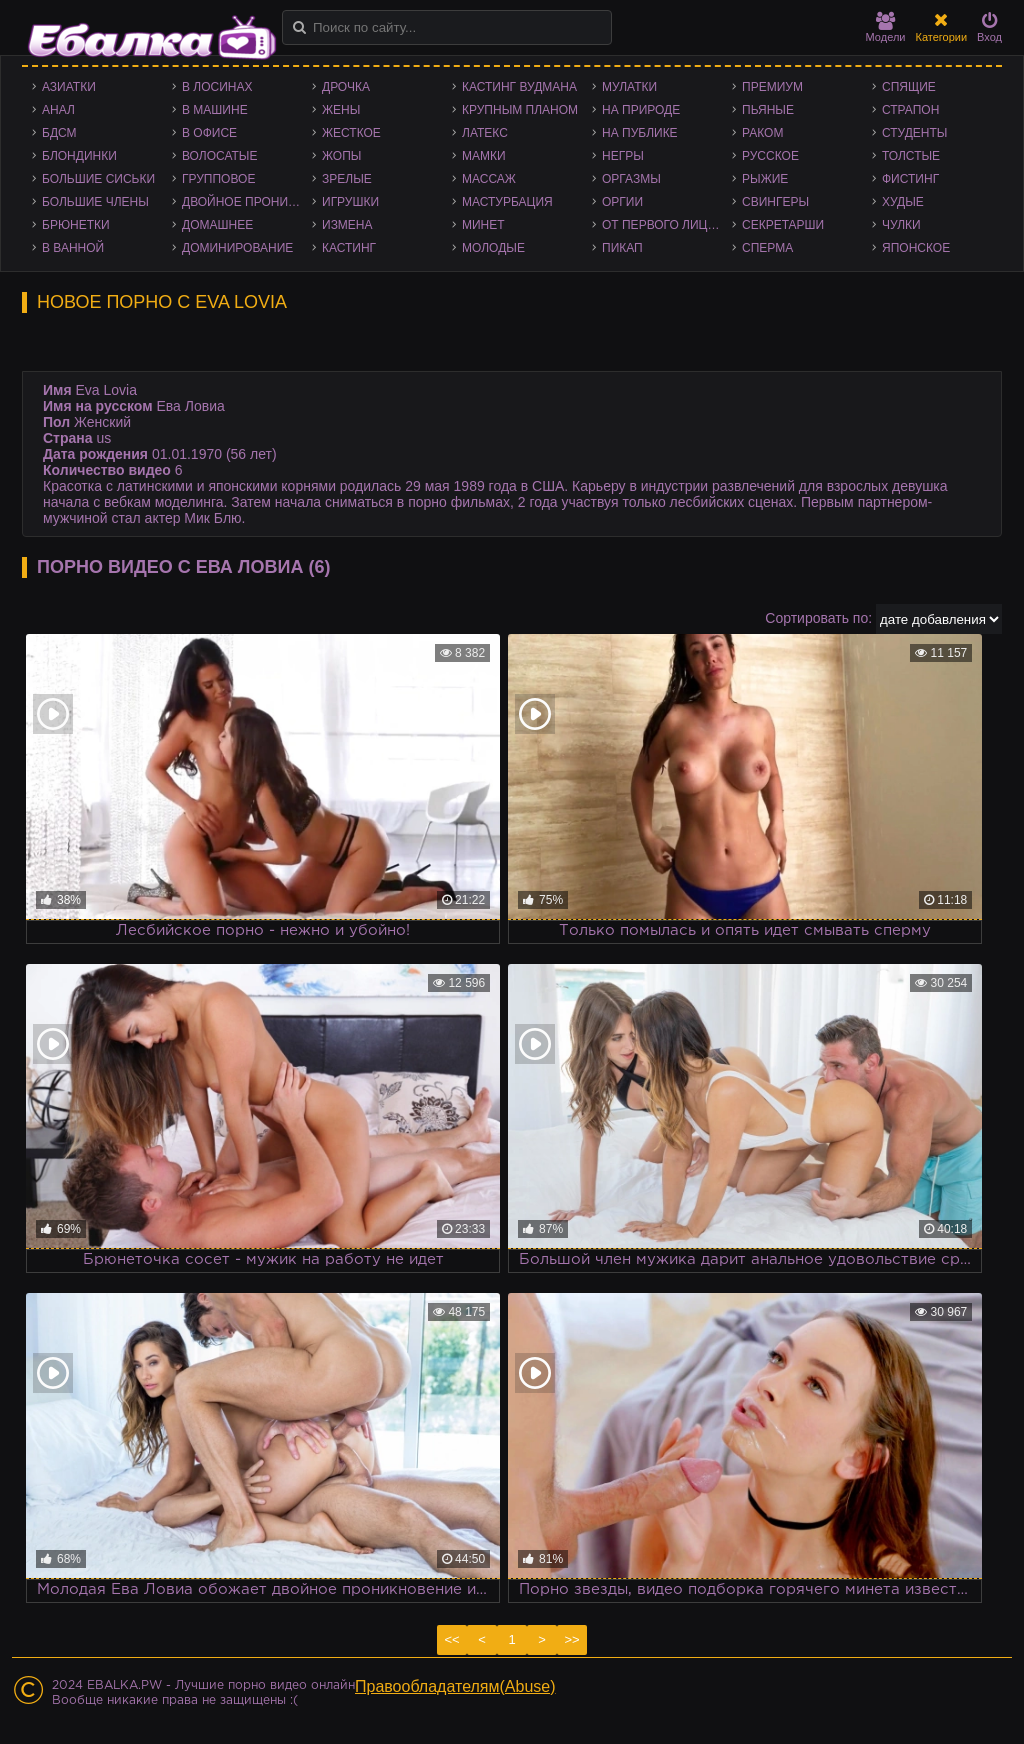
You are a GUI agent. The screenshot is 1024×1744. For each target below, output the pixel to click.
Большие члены (95, 202)
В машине (215, 110)
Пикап (622, 248)
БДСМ (59, 133)
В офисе (209, 133)
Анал (58, 110)
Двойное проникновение (247, 202)
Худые (903, 202)
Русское (770, 156)
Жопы (341, 156)
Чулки (901, 225)
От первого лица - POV (667, 225)
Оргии (622, 202)
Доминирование (237, 248)
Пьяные (768, 110)
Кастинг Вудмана (519, 87)
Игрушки (350, 202)
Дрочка (346, 87)
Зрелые (347, 179)
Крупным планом (520, 110)
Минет (483, 225)
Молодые (493, 248)
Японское (916, 248)
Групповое (218, 179)
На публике (640, 133)
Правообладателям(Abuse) (455, 1686)
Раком (762, 133)
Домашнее (217, 225)
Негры (623, 156)
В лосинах (217, 87)
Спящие (909, 87)
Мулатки (629, 87)
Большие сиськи (98, 179)
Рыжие (765, 179)
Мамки (484, 156)
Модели (886, 27)
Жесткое (351, 133)
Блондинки (79, 156)
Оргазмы (631, 179)
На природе (641, 110)
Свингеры (775, 202)
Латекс (485, 133)
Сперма (767, 248)
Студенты (914, 133)
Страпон (910, 110)
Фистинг (910, 179)
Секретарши (783, 225)
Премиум (772, 87)
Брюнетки (76, 225)
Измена (347, 225)
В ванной (73, 248)
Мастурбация (507, 202)
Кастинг (349, 248)
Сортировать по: (818, 618)
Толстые (911, 156)
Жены (341, 110)
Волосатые (219, 156)
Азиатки (69, 87)
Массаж (489, 179)
